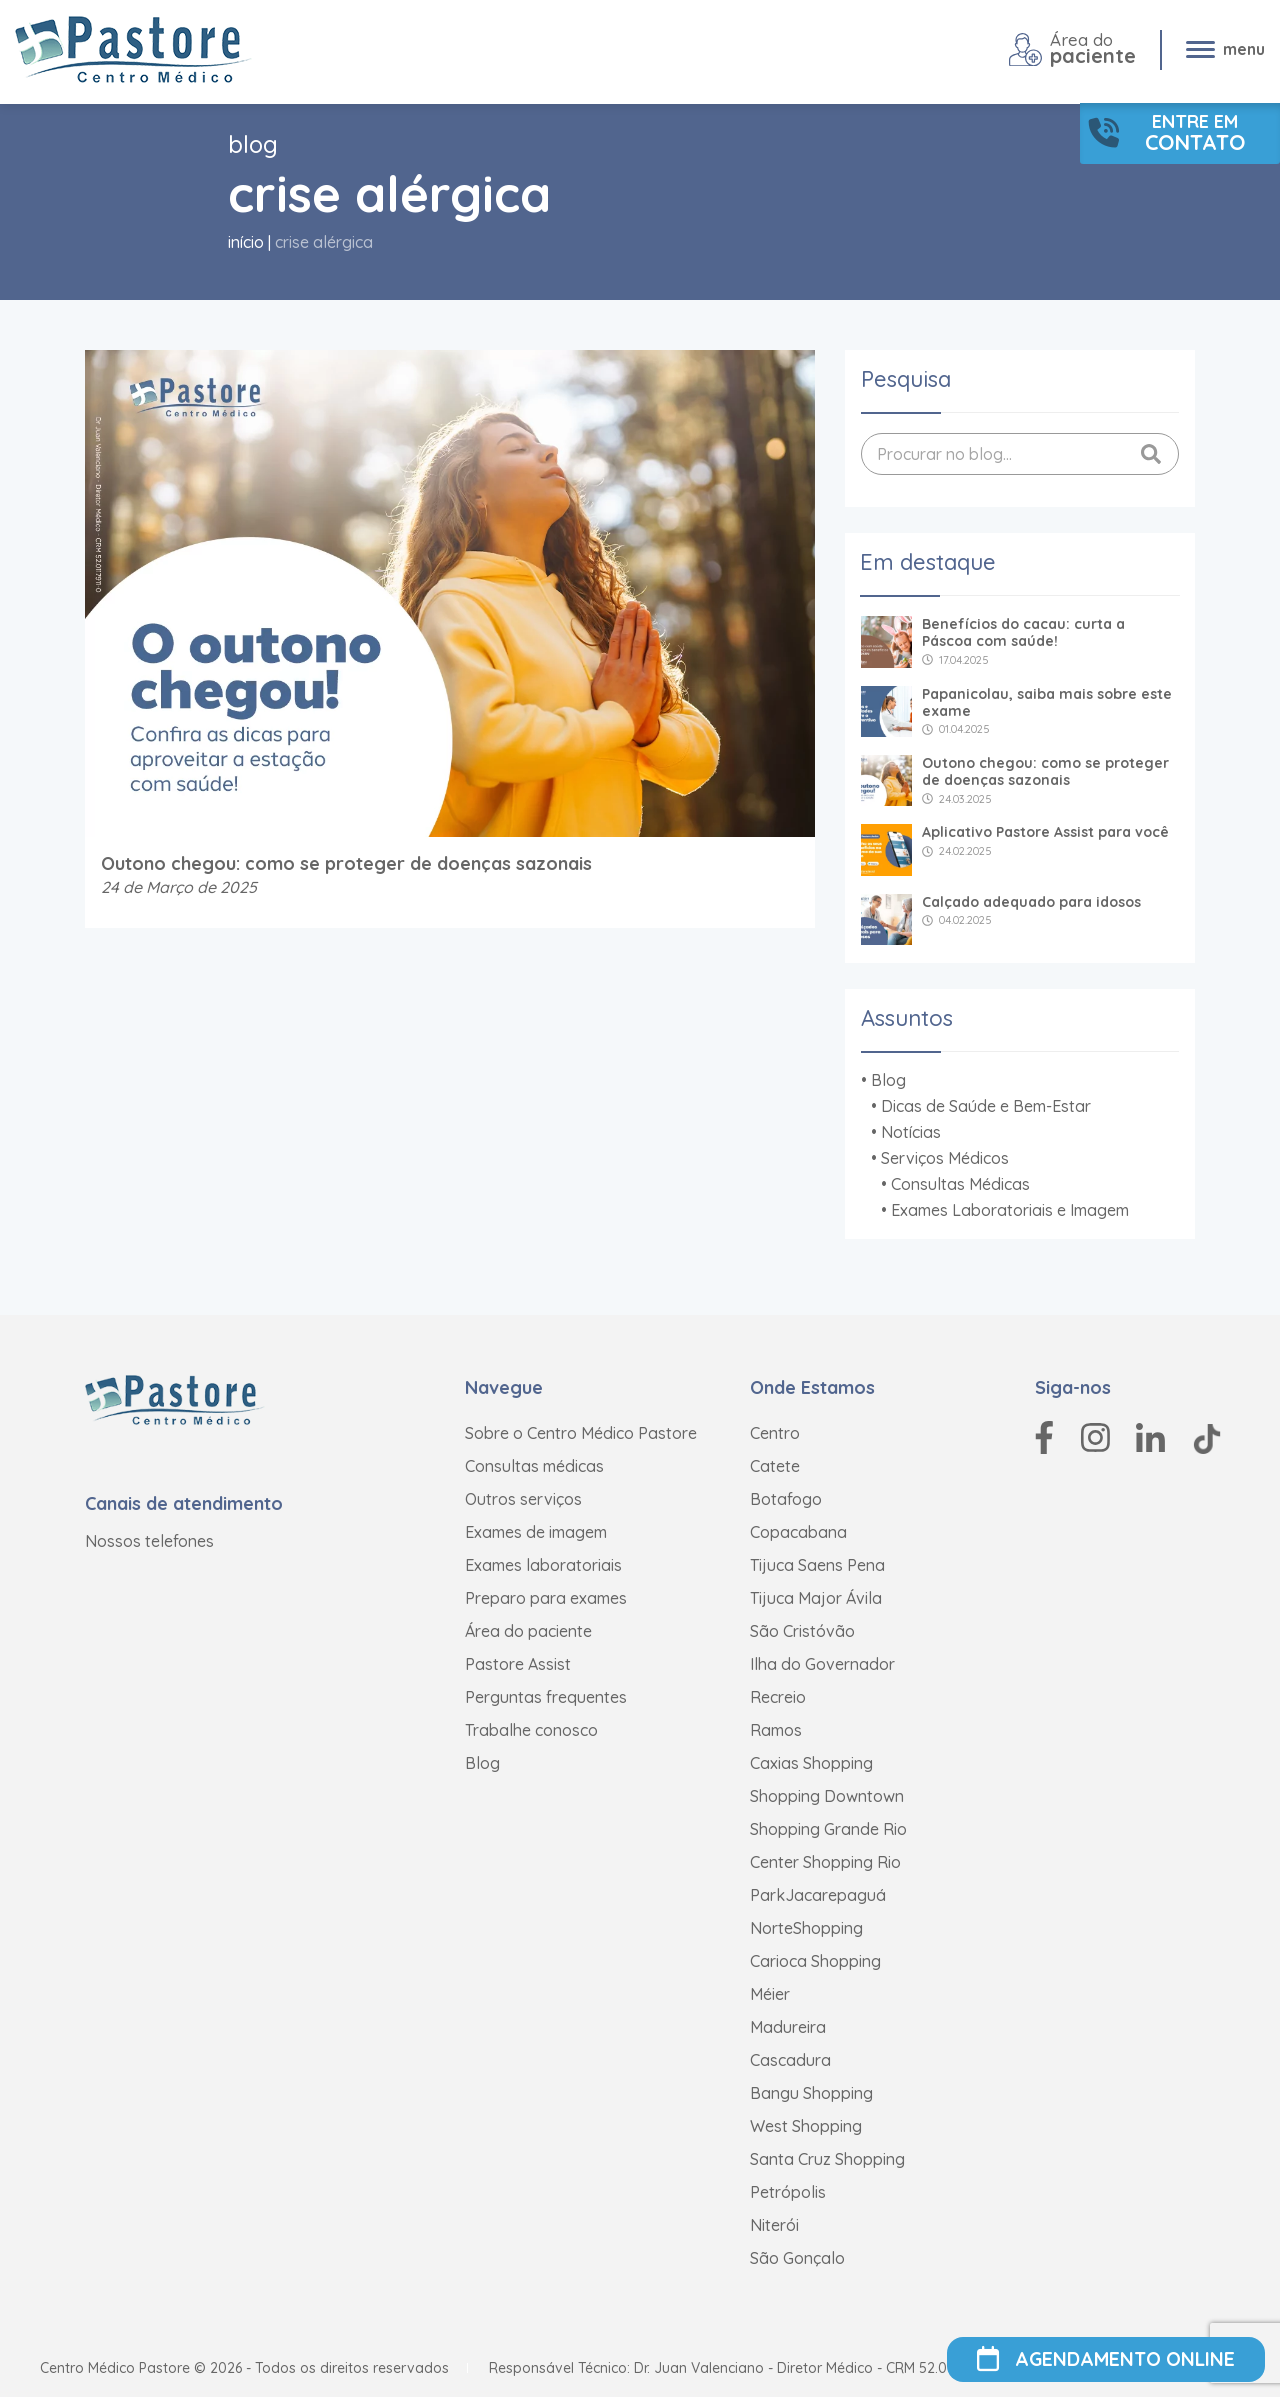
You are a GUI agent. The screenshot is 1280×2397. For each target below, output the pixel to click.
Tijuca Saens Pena (817, 1565)
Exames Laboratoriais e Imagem (1010, 1210)
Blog (888, 1080)
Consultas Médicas (960, 1184)
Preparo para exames (546, 1598)
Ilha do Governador (822, 1664)
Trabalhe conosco (531, 1730)
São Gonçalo (797, 2258)
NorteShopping (806, 1928)
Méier (770, 1994)
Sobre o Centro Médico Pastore (581, 1433)
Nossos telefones (149, 1541)
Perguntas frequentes (546, 1697)
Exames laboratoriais (543, 1565)
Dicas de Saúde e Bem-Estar (986, 1106)
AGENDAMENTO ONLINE (1106, 2359)
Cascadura (790, 2060)
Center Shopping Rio (825, 1862)
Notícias (911, 1132)
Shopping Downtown (827, 1796)
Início (246, 242)
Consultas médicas (534, 1466)
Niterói (774, 2225)
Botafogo (786, 1499)
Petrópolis (788, 2192)
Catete (775, 1466)
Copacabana (798, 1532)
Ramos (776, 1730)
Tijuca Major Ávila (816, 1598)
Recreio (778, 1697)
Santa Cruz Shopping (827, 2159)
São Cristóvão (802, 1631)
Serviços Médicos (945, 1158)
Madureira (788, 2027)
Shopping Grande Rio (828, 1829)
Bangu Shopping (811, 2093)
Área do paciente (528, 1631)
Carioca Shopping (815, 1961)
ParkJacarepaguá (818, 1895)
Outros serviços (523, 1499)
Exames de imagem (536, 1532)
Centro (775, 1433)
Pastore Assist (518, 1664)
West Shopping (806, 2126)
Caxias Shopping (811, 1763)
